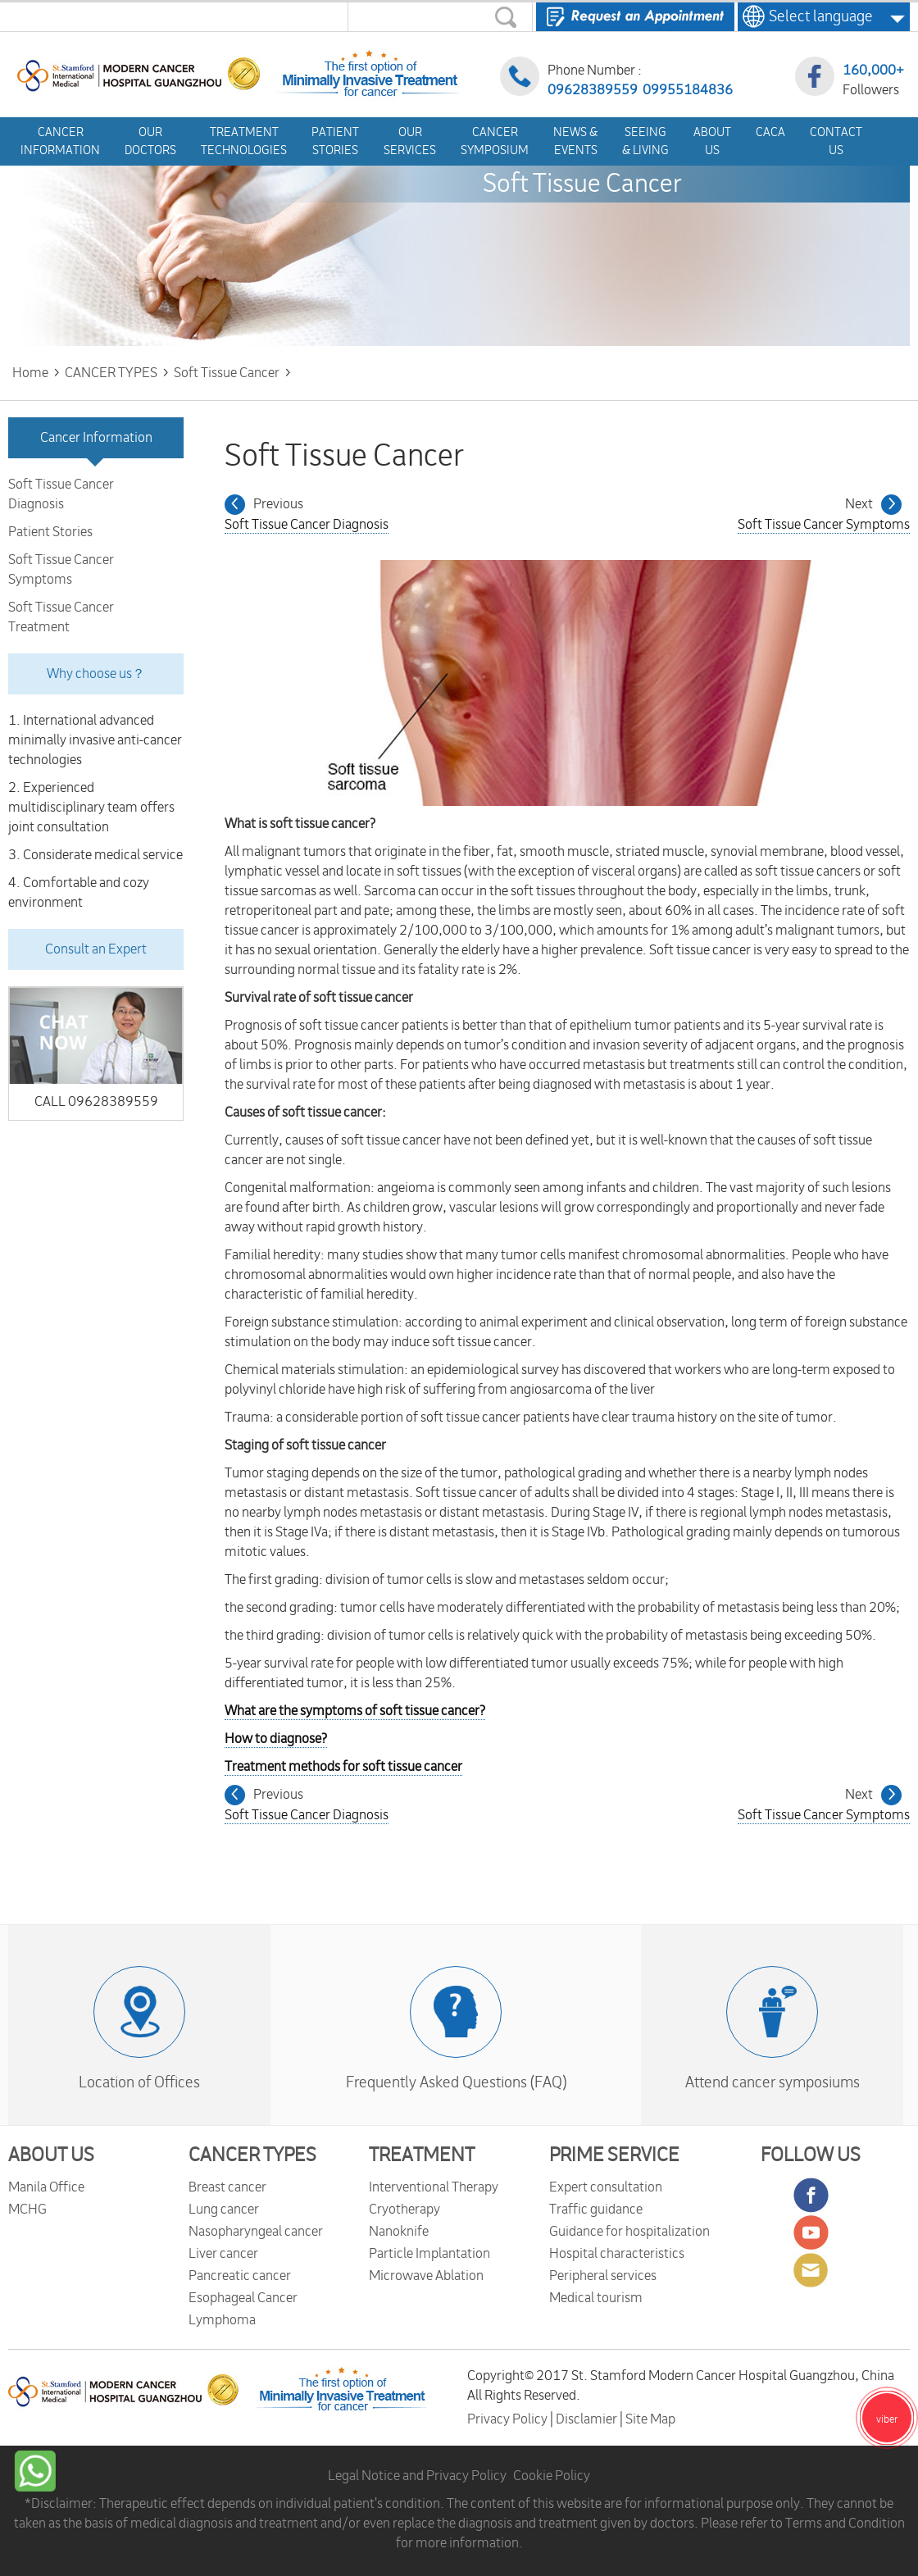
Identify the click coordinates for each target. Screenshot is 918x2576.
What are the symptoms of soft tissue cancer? (355, 1711)
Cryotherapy (404, 2209)
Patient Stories (50, 532)
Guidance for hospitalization (629, 2231)
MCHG (27, 2209)
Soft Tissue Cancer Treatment (61, 617)
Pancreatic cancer (240, 2276)
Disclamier (588, 2419)
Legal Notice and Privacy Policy (417, 2476)
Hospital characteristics (616, 2254)
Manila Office (46, 2187)
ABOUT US (51, 2155)
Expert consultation (605, 2187)
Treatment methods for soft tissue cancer (343, 1767)
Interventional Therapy (433, 2187)
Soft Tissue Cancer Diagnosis (61, 494)
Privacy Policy (508, 2419)
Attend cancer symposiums (772, 2082)
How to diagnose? (276, 1739)
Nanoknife (399, 2231)
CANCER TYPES (252, 2155)
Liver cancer (223, 2254)
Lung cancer (224, 2209)
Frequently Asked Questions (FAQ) (456, 2082)
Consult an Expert (96, 949)
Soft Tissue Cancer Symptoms (61, 570)
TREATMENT (422, 2155)
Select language (816, 16)
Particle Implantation (429, 2254)
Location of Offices (139, 2082)
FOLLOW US (811, 2155)
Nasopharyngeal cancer (256, 2231)
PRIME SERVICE (614, 2155)
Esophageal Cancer (243, 2298)
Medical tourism (596, 2298)
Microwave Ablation (426, 2276)
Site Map (650, 2419)
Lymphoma (222, 2320)
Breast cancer (227, 2187)
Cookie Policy (551, 2476)
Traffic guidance (596, 2209)
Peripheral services (603, 2276)
